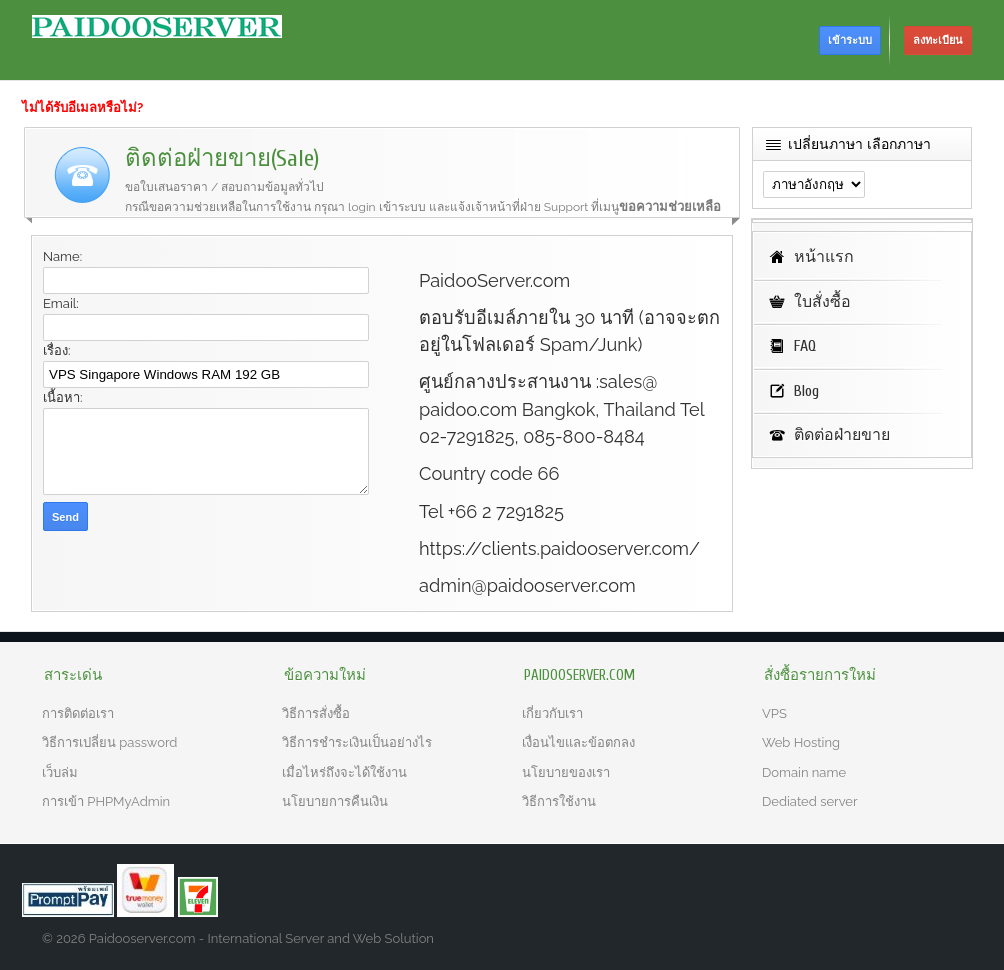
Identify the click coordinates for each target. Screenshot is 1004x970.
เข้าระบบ (850, 40)
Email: (61, 303)
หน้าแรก (824, 257)
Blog (806, 391)
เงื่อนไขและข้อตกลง (578, 742)
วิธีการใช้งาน (559, 801)
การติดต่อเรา (78, 713)
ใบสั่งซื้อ (822, 302)
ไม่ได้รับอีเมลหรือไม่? (82, 107)
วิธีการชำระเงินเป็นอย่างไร (357, 742)
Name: (62, 256)
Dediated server (810, 801)
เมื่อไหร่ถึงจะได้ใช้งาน (344, 772)
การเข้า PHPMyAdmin (106, 801)
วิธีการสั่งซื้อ (316, 713)
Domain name (804, 772)
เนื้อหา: (62, 397)
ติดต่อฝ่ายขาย (842, 435)
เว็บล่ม (60, 772)
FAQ (805, 346)
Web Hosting (801, 742)
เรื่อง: (56, 350)
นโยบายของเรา (566, 772)
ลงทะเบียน (938, 40)
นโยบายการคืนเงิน (335, 801)
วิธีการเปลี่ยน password (109, 742)
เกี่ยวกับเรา (552, 713)
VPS (774, 713)
